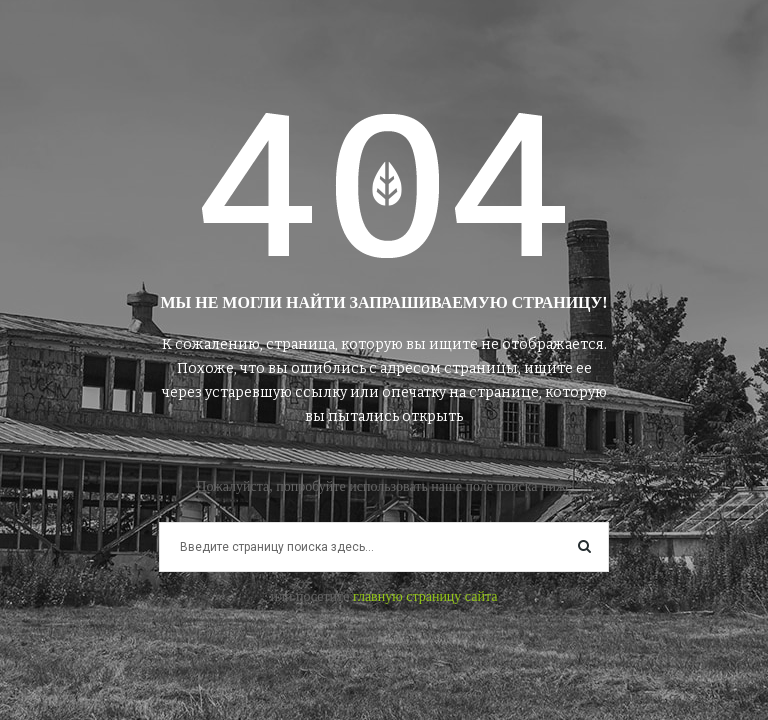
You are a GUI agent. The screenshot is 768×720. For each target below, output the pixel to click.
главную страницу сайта (425, 596)
